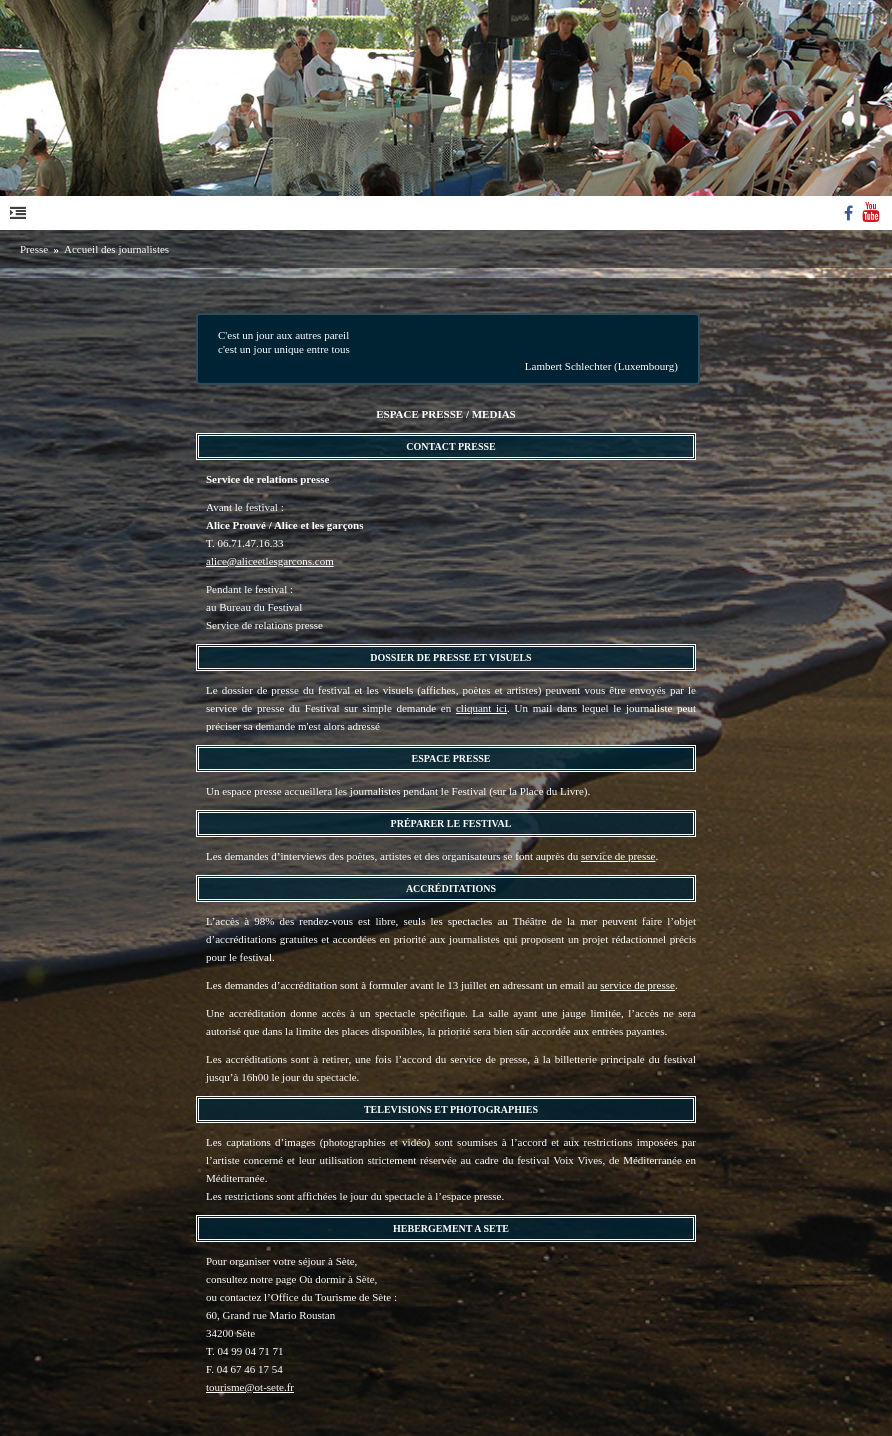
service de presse (618, 856)
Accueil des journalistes (116, 249)
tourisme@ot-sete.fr (250, 1387)
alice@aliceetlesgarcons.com (270, 561)
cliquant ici (481, 708)
